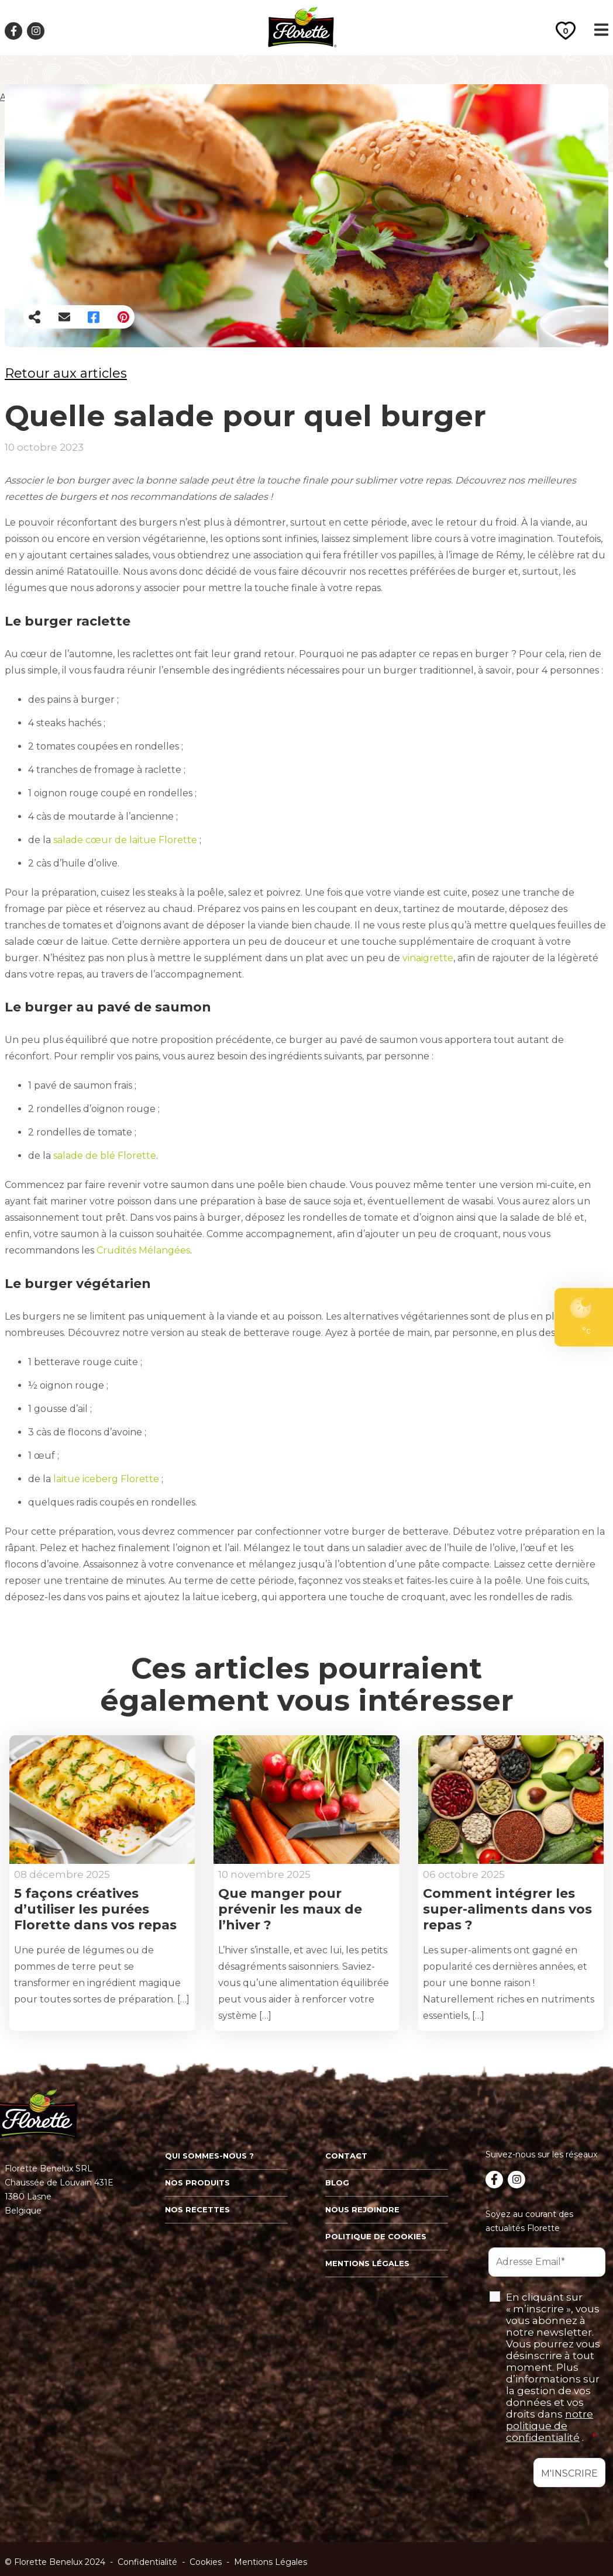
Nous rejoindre (362, 2209)
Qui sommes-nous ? (209, 2155)
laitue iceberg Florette (107, 1478)
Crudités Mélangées (143, 1250)
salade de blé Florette (104, 1155)
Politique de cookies (375, 2236)
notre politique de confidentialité (549, 2425)
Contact (346, 2155)
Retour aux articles (66, 373)
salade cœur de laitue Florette (126, 839)
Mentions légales (367, 2263)
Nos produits (197, 2182)
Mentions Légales (270, 2562)
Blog (337, 2182)
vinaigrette (427, 958)
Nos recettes (197, 2209)
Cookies (206, 2562)
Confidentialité (147, 2562)
